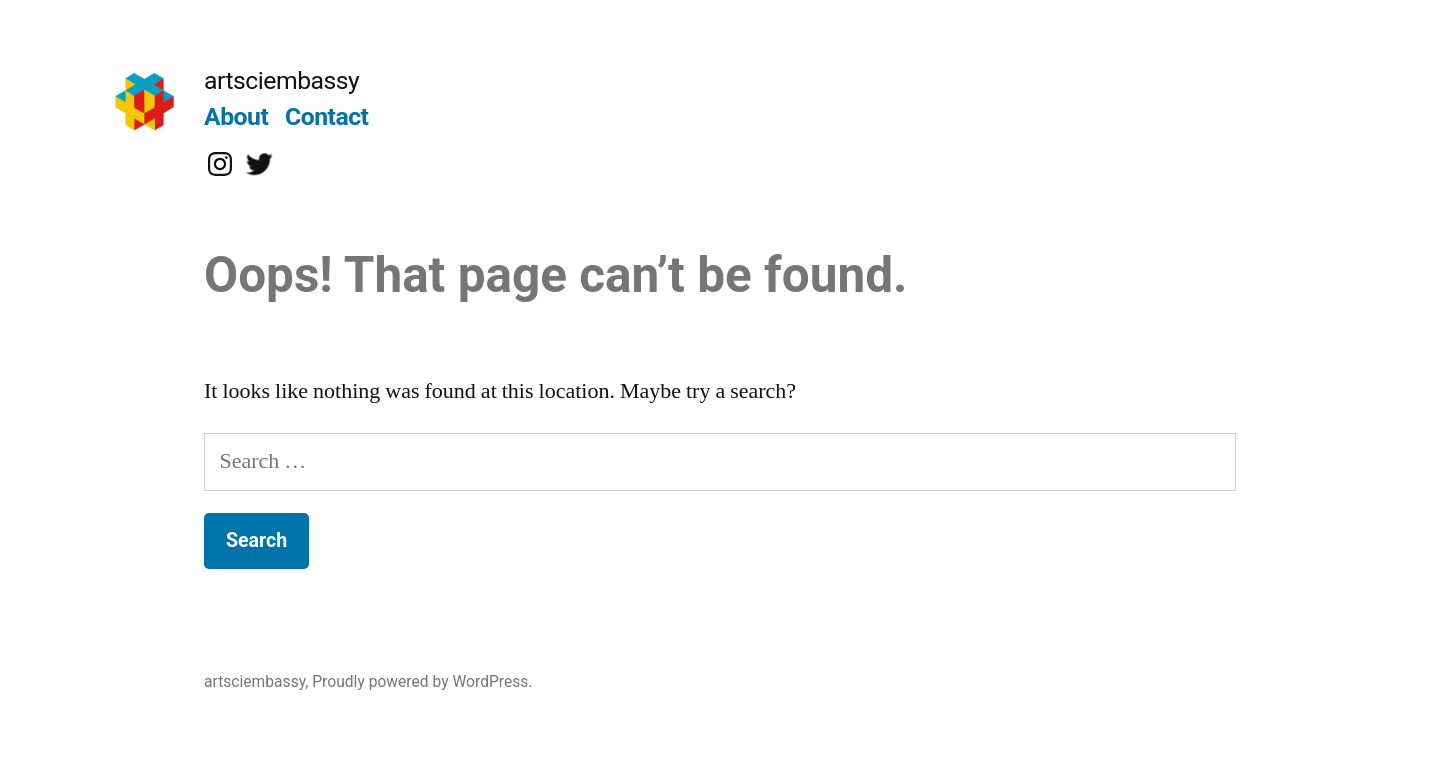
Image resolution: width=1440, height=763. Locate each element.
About (236, 116)
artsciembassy (281, 80)
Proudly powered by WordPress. (422, 681)
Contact (326, 116)
